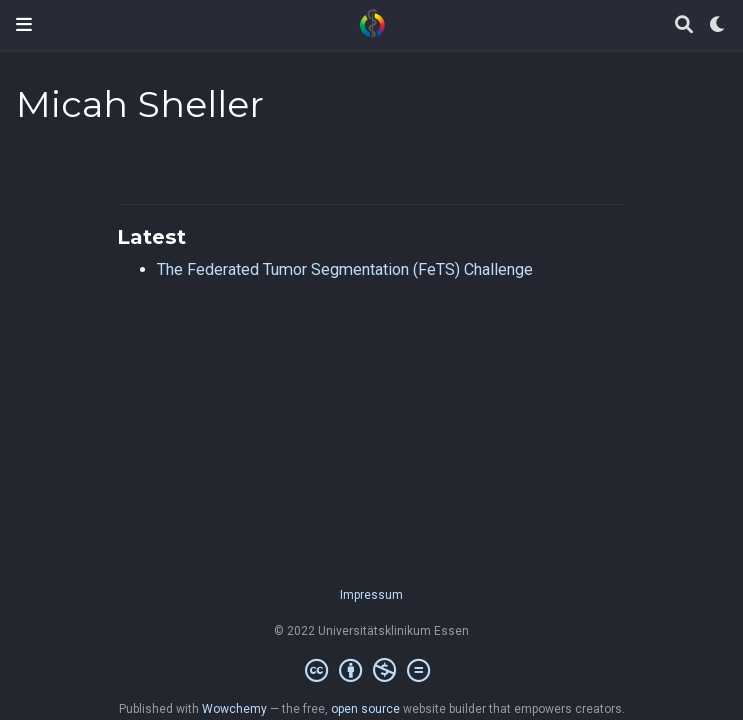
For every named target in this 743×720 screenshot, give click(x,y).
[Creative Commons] (371, 671)
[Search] (684, 25)
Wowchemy (234, 709)
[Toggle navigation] (24, 24)
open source (365, 709)
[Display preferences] (718, 25)
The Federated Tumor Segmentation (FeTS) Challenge (345, 269)
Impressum (371, 595)
